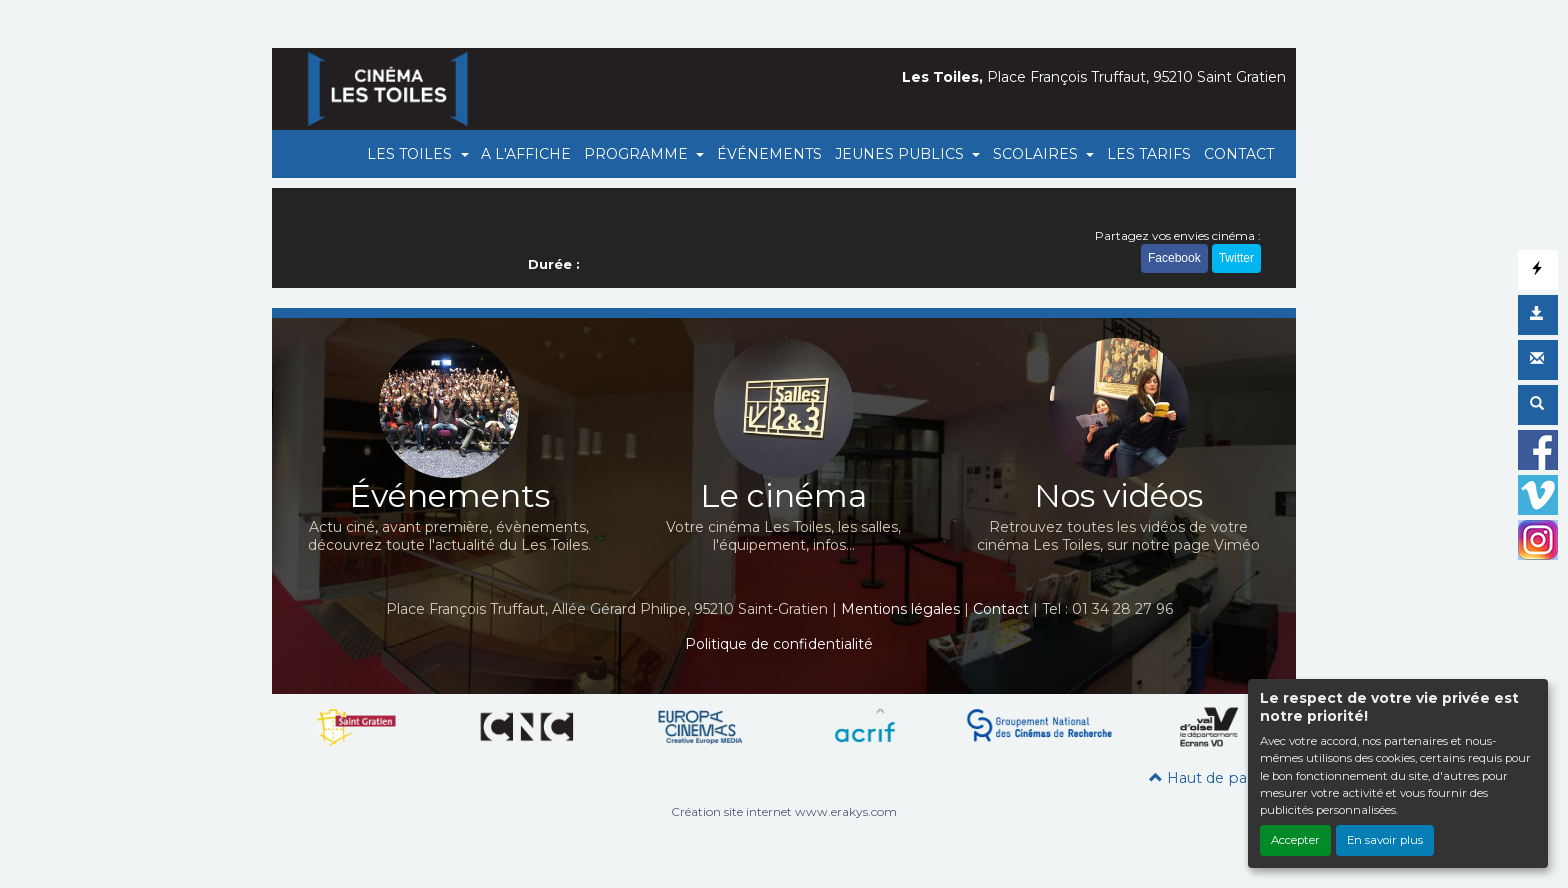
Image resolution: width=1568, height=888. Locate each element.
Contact (1001, 609)
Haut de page (1207, 778)
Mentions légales (900, 609)
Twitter (1236, 258)
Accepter (1295, 840)
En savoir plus (1385, 840)
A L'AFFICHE (526, 154)
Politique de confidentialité (779, 644)
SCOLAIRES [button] (1037, 154)
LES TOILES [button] (411, 154)
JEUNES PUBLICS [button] (901, 154)
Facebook (1174, 258)
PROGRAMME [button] (638, 154)
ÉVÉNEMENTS (769, 154)
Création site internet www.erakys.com (784, 811)
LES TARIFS (1149, 154)
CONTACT (1239, 154)
